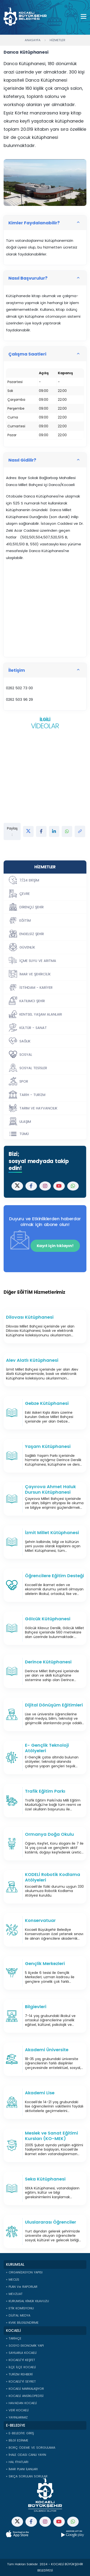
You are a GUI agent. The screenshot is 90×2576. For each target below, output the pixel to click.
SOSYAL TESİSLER (28, 1068)
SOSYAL (20, 1054)
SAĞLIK (19, 1041)
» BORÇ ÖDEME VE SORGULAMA (30, 2447)
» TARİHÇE (13, 2338)
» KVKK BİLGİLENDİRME (22, 2322)
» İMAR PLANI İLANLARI (22, 2469)
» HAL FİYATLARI (17, 2462)
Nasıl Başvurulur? (28, 278)
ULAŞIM (20, 1121)
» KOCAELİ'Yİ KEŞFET (20, 2360)
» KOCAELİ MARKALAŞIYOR (25, 2388)
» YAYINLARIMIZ (17, 2417)
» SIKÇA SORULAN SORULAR (27, 2476)
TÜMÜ (19, 1134)
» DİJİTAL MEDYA (18, 2315)
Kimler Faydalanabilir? (34, 223)
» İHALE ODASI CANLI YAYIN (26, 2454)
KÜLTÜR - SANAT (28, 1027)
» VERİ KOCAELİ (17, 2410)
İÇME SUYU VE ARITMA (32, 960)
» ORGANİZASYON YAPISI (24, 2272)
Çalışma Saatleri (27, 354)
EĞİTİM (20, 920)
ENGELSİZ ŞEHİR (26, 934)
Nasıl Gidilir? (22, 460)
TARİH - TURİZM (27, 1094)
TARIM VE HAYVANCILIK (33, 1108)
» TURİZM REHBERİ (19, 2374)
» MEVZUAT (14, 2294)
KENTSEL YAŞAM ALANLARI (35, 1014)
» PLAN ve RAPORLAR (21, 2286)
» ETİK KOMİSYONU (20, 2308)
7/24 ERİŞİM (24, 880)
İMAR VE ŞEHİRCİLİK (30, 974)
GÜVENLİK (22, 947)
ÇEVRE (19, 893)
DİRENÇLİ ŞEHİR (26, 907)
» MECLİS (12, 2279)
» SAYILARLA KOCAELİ (21, 2352)
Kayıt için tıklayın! (55, 1245)
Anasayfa (33, 40)
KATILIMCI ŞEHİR (27, 1001)
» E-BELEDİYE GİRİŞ (20, 2433)
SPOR (18, 1081)
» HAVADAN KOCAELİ (21, 2403)
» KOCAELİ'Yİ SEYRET (21, 2381)
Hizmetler (57, 40)
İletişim (16, 670)
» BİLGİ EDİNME (17, 2440)
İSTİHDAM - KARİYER (31, 987)
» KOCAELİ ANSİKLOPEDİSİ (24, 2396)
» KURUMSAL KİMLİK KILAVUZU (27, 2301)
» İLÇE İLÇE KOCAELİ (21, 2367)
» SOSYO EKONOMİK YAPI (25, 2345)
